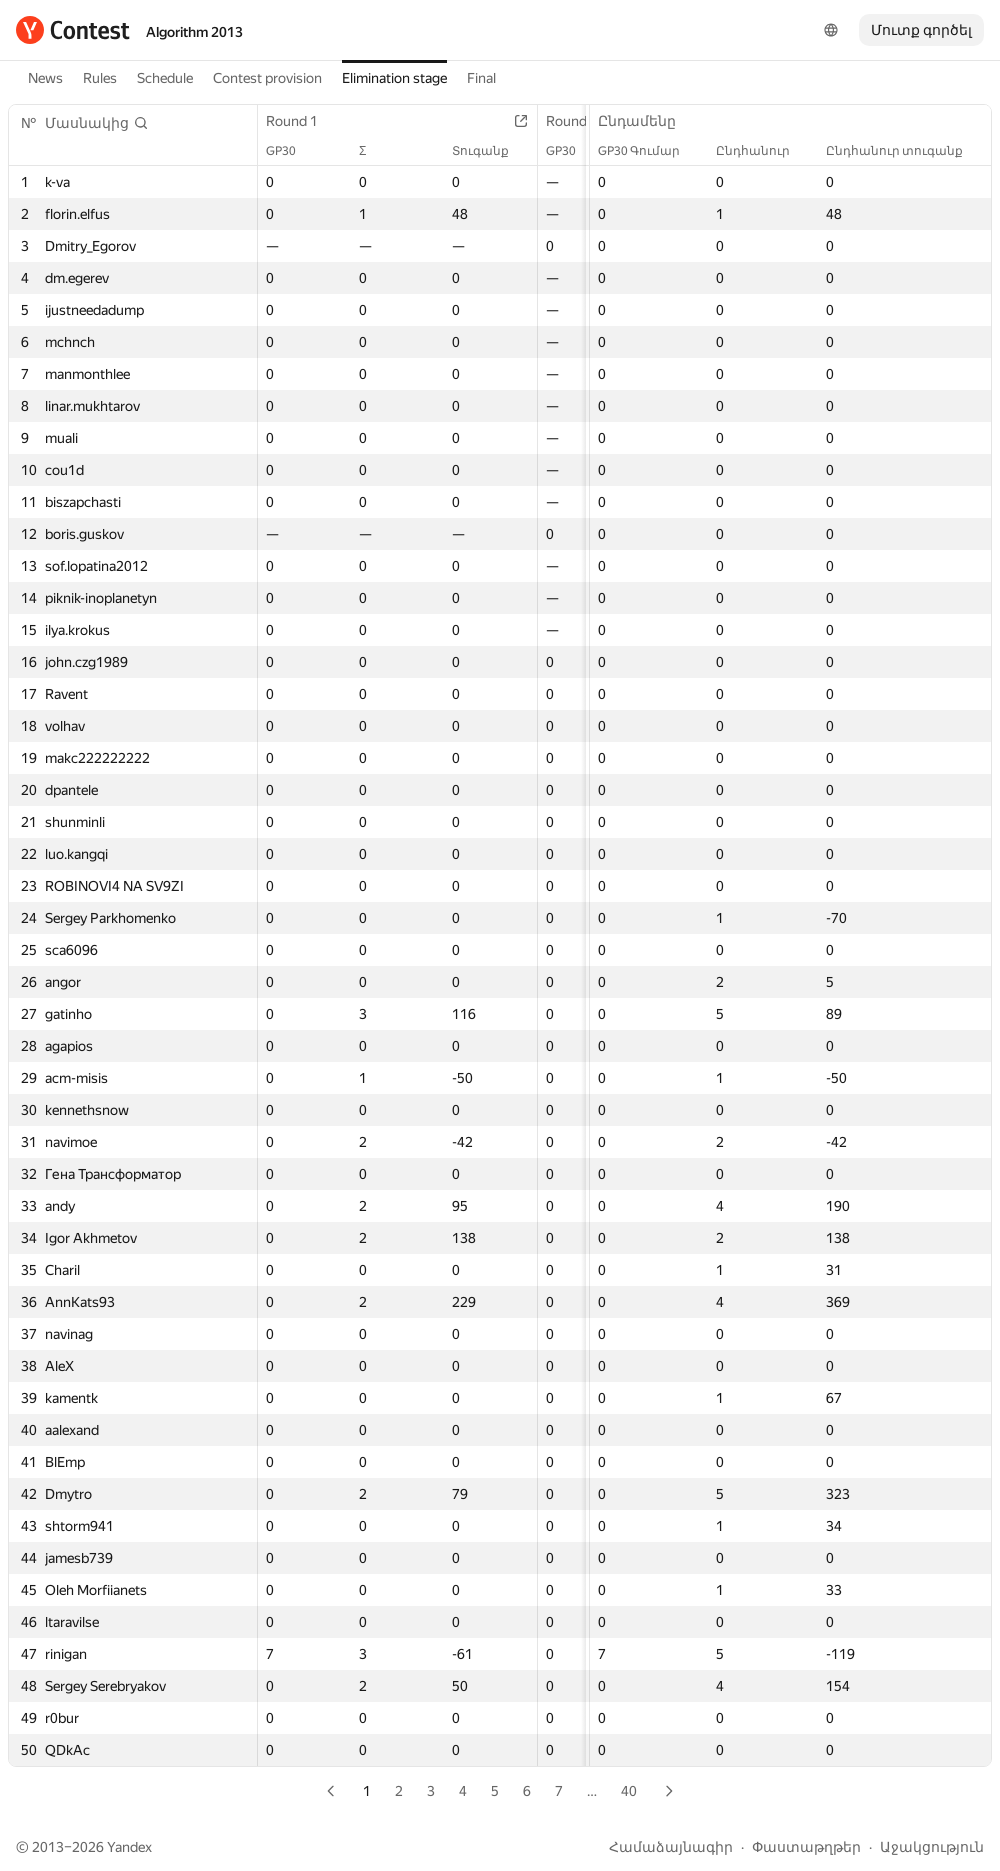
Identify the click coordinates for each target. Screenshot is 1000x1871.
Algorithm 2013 (194, 32)
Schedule (165, 78)
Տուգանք (490, 151)
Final (481, 78)
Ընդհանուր (763, 151)
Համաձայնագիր (671, 1847)
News (45, 78)
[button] (97, 123)
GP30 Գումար (649, 151)
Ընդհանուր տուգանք (904, 151)
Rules (100, 78)
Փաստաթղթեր (806, 1847)
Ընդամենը (647, 121)
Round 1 (302, 121)
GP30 (291, 151)
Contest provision (267, 78)
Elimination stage (394, 78)
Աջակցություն (932, 1847)
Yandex (129, 1847)
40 (629, 1791)
